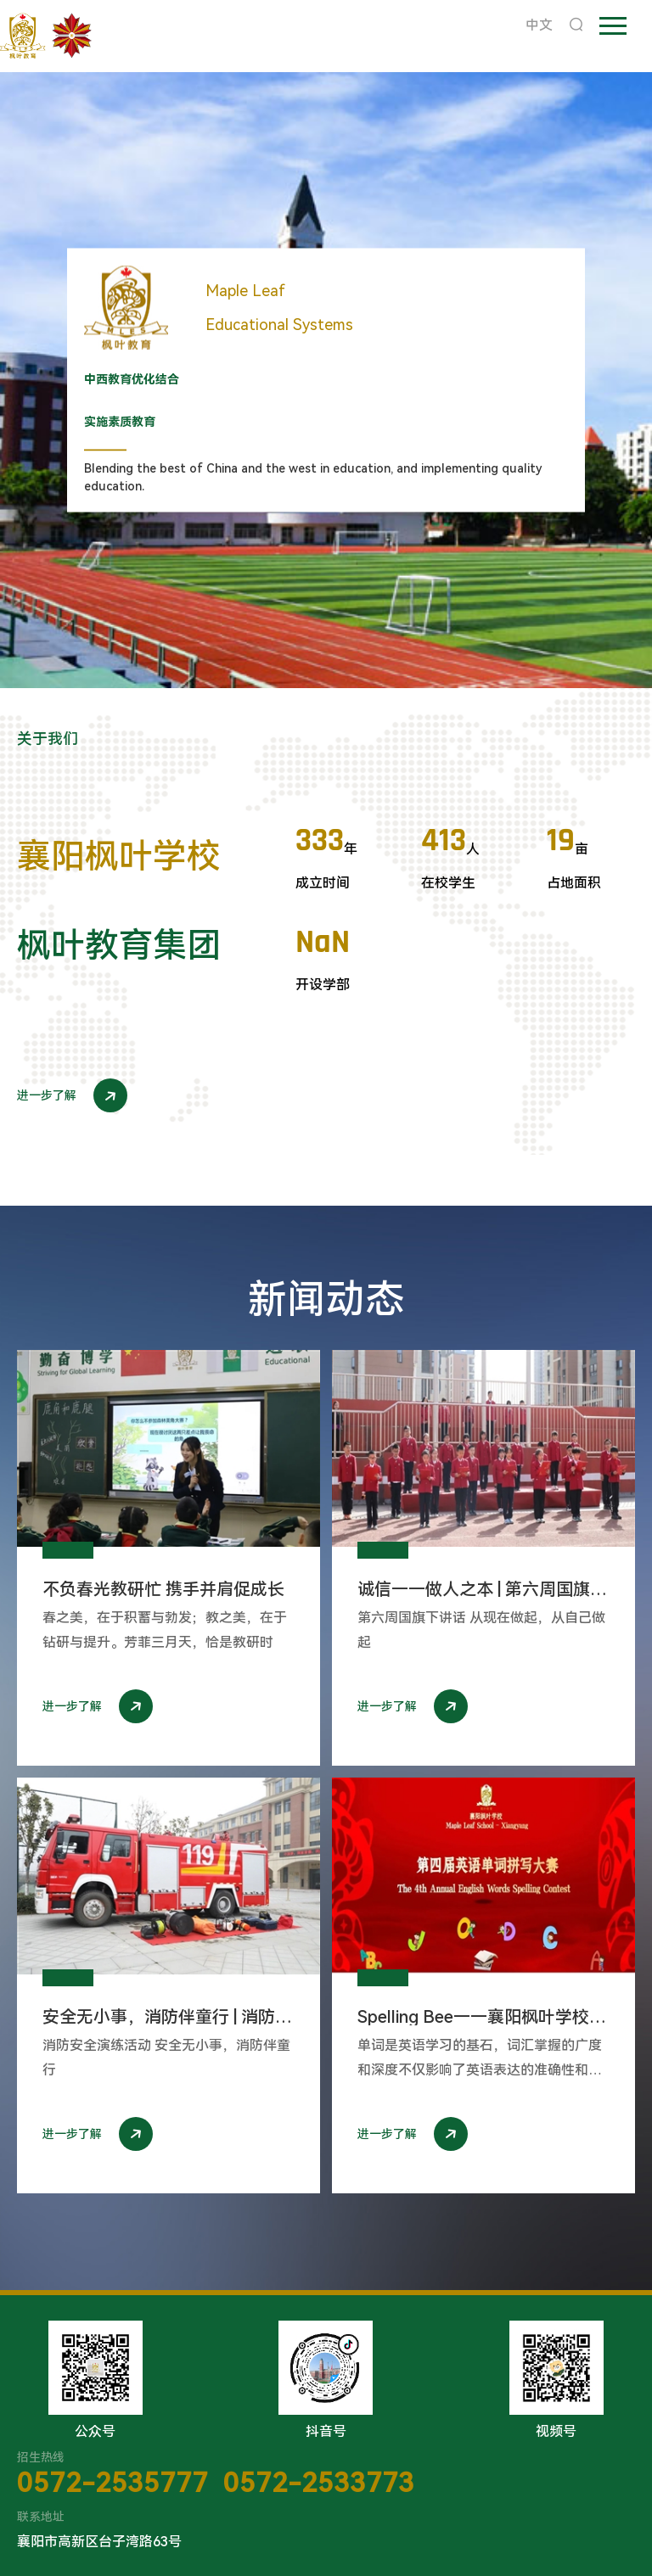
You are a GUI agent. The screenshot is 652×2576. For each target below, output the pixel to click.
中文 (539, 25)
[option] (326, 380)
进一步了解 (72, 1095)
